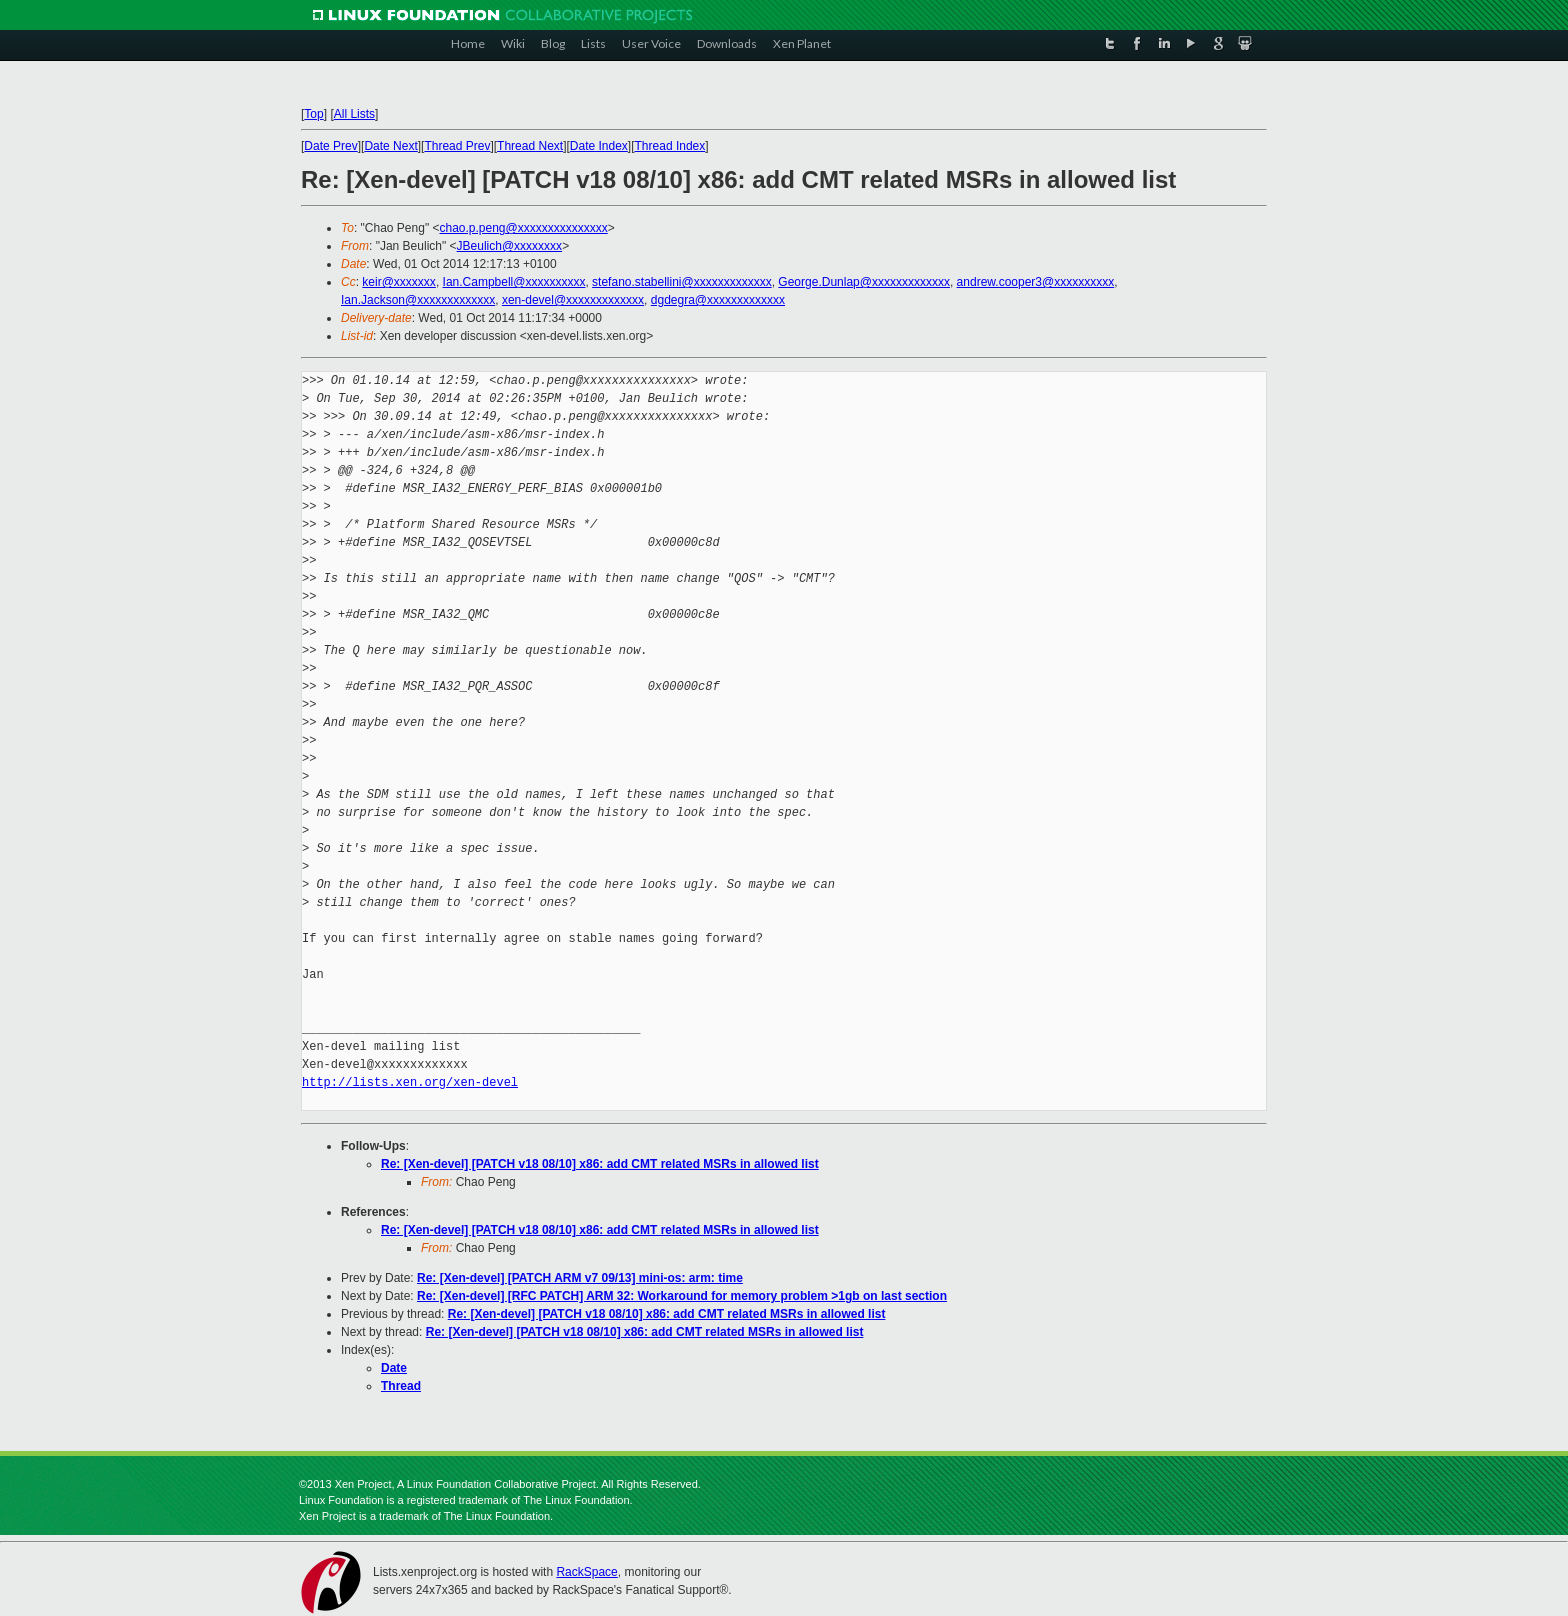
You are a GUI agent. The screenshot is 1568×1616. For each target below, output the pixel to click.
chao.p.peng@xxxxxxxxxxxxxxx (523, 228)
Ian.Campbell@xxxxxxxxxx (514, 282)
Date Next (390, 146)
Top (313, 114)
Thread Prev (457, 146)
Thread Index (670, 146)
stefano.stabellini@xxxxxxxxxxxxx (682, 282)
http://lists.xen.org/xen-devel (410, 1082)
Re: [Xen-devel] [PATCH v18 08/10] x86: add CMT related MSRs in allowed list (600, 1164)
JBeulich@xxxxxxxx (510, 246)
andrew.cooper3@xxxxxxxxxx (1036, 282)
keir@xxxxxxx (399, 282)
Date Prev (330, 146)
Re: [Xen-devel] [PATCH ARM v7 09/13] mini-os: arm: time (580, 1278)
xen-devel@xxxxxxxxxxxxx (573, 300)
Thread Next (530, 146)
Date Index (599, 146)
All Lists (354, 114)
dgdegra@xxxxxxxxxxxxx (718, 300)
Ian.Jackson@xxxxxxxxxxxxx (418, 300)
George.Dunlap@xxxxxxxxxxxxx (864, 282)
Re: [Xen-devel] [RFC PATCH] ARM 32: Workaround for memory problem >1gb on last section (682, 1296)
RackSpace (586, 1572)
